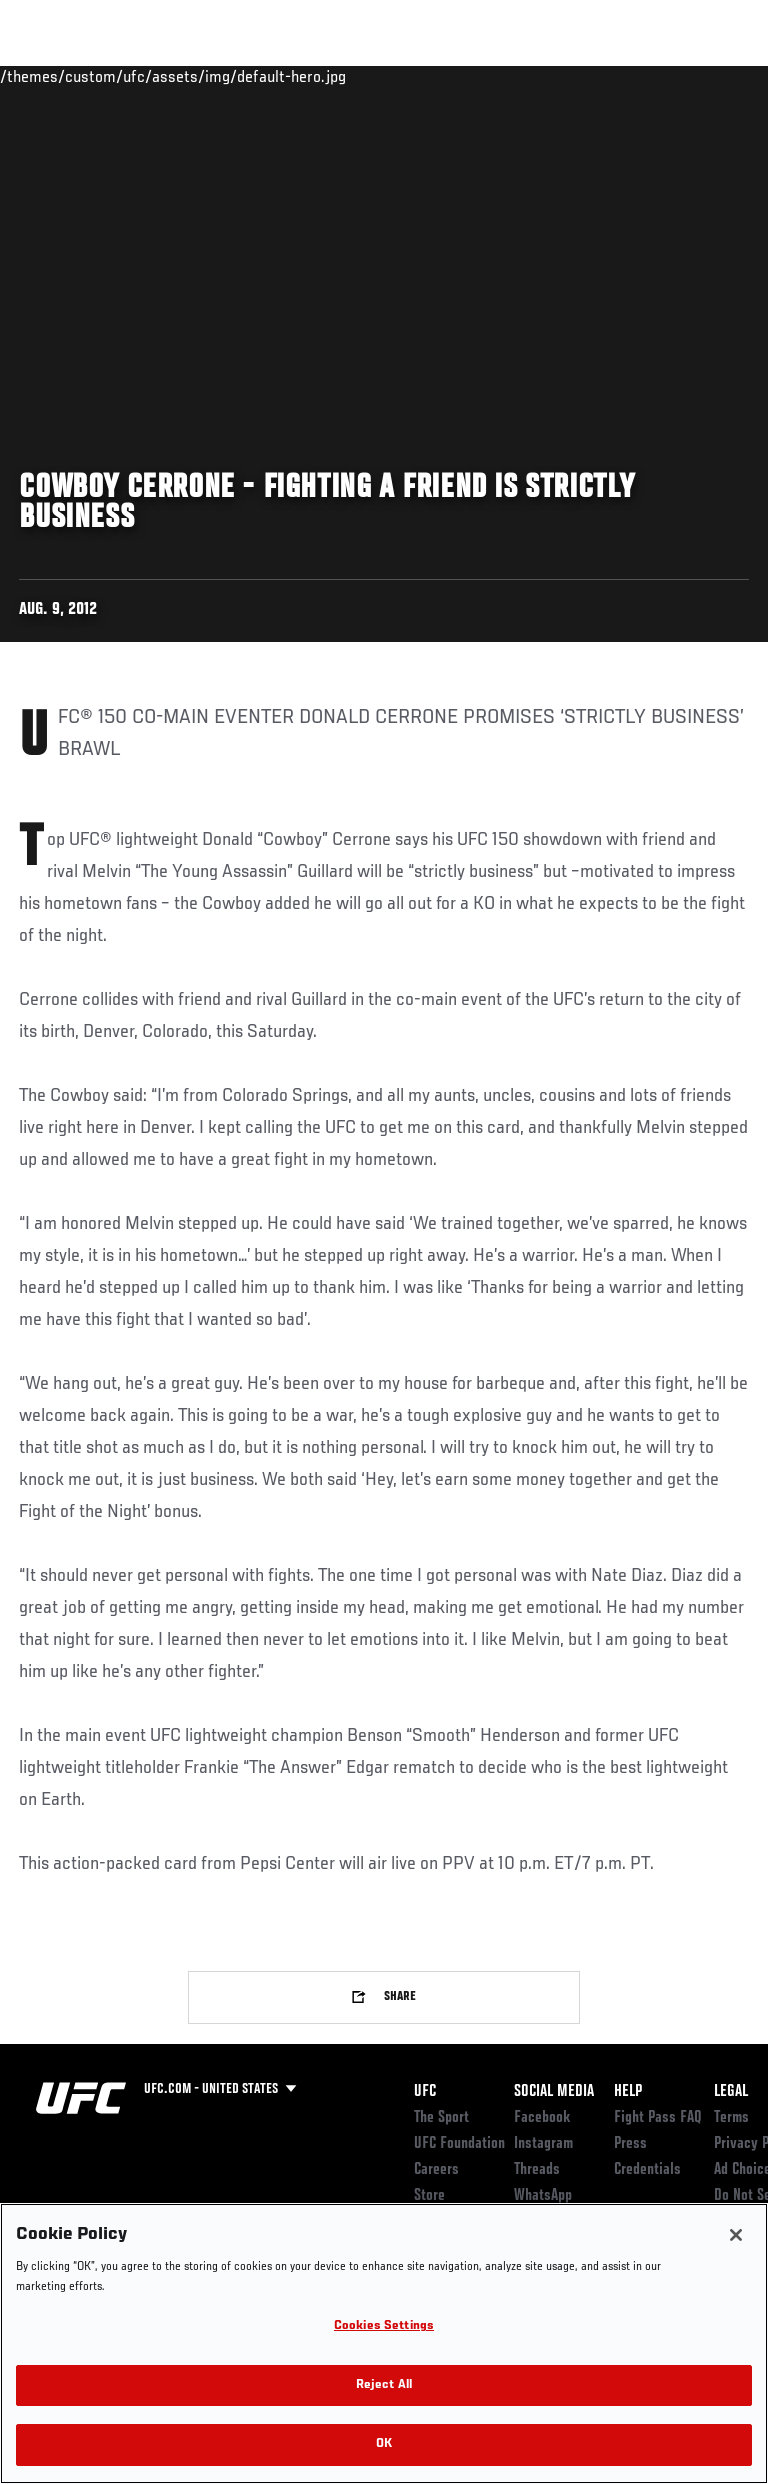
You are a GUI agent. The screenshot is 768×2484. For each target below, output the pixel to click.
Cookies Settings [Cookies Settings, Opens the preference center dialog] (384, 2326)
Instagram (543, 2144)
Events (54, 76)
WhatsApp (543, 2196)
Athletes (228, 76)
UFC (425, 2092)
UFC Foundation (459, 2144)
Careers (436, 2170)
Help (628, 2092)
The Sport (441, 2118)
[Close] (736, 2235)
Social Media (554, 2092)
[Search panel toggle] (703, 76)
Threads (537, 2170)
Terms (731, 2118)
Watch (474, 76)
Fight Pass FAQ (658, 2118)
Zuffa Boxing (553, 85)
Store (429, 2196)
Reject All (384, 2385)
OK (384, 2444)
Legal (731, 2092)
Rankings (139, 76)
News (306, 76)
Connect (393, 76)
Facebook (542, 2118)
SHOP (648, 76)
